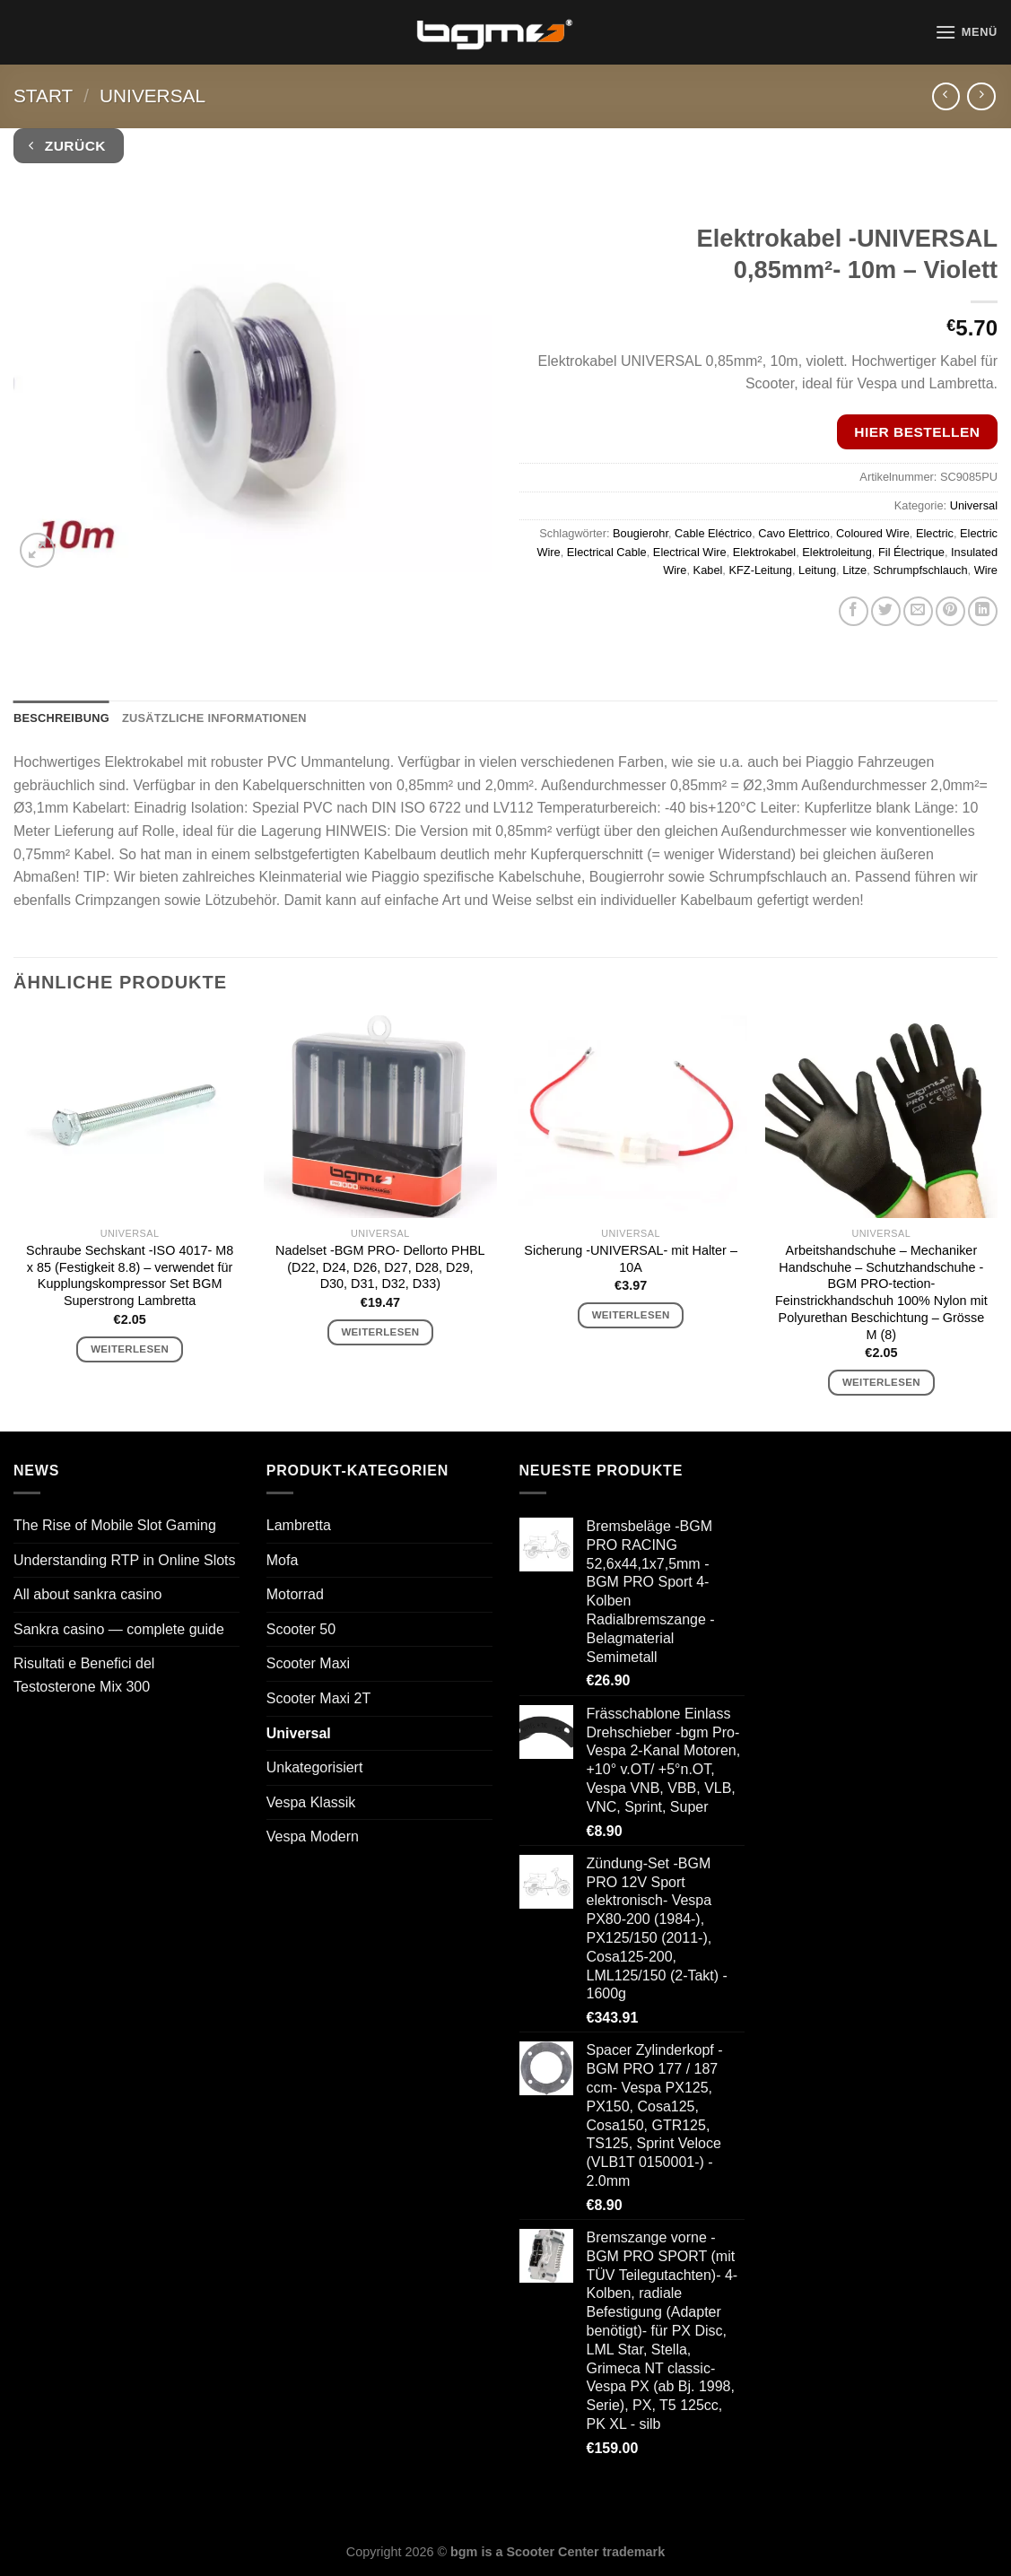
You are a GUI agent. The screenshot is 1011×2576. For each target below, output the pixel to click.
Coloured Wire (873, 533)
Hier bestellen (917, 431)
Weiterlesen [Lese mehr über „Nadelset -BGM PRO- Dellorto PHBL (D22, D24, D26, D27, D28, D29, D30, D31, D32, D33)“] (380, 1332)
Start (43, 95)
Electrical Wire (690, 552)
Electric (935, 533)
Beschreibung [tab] (61, 718)
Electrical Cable (607, 552)
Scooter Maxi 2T (318, 1698)
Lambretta (298, 1525)
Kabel (708, 570)
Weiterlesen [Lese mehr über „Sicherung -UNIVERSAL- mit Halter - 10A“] (631, 1315)
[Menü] (966, 32)
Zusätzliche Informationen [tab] (214, 718)
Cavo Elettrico (794, 533)
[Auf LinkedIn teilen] (983, 611)
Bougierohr (640, 533)
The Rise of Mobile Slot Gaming (114, 1525)
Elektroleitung (837, 552)
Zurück (67, 145)
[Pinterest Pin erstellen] (950, 611)
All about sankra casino (87, 1594)
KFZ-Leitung (759, 570)
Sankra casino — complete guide (118, 1629)
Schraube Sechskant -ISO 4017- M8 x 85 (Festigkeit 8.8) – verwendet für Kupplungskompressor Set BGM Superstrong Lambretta (129, 1275)
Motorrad (295, 1594)
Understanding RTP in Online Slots (124, 1560)
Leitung (817, 570)
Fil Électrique (911, 552)
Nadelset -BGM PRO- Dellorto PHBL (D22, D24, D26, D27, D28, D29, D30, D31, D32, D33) (380, 1267)
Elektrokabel (764, 552)
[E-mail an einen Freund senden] (918, 611)
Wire (986, 570)
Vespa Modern (312, 1836)
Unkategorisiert (314, 1767)
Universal (152, 95)
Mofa (282, 1560)
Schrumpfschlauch (920, 570)
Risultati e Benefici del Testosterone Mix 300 (83, 1675)
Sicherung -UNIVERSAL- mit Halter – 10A (630, 1259)
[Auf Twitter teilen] (886, 611)
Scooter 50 (301, 1629)
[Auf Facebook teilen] (853, 611)
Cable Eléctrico (713, 533)
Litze (854, 570)
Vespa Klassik (311, 1802)
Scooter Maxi (308, 1663)
